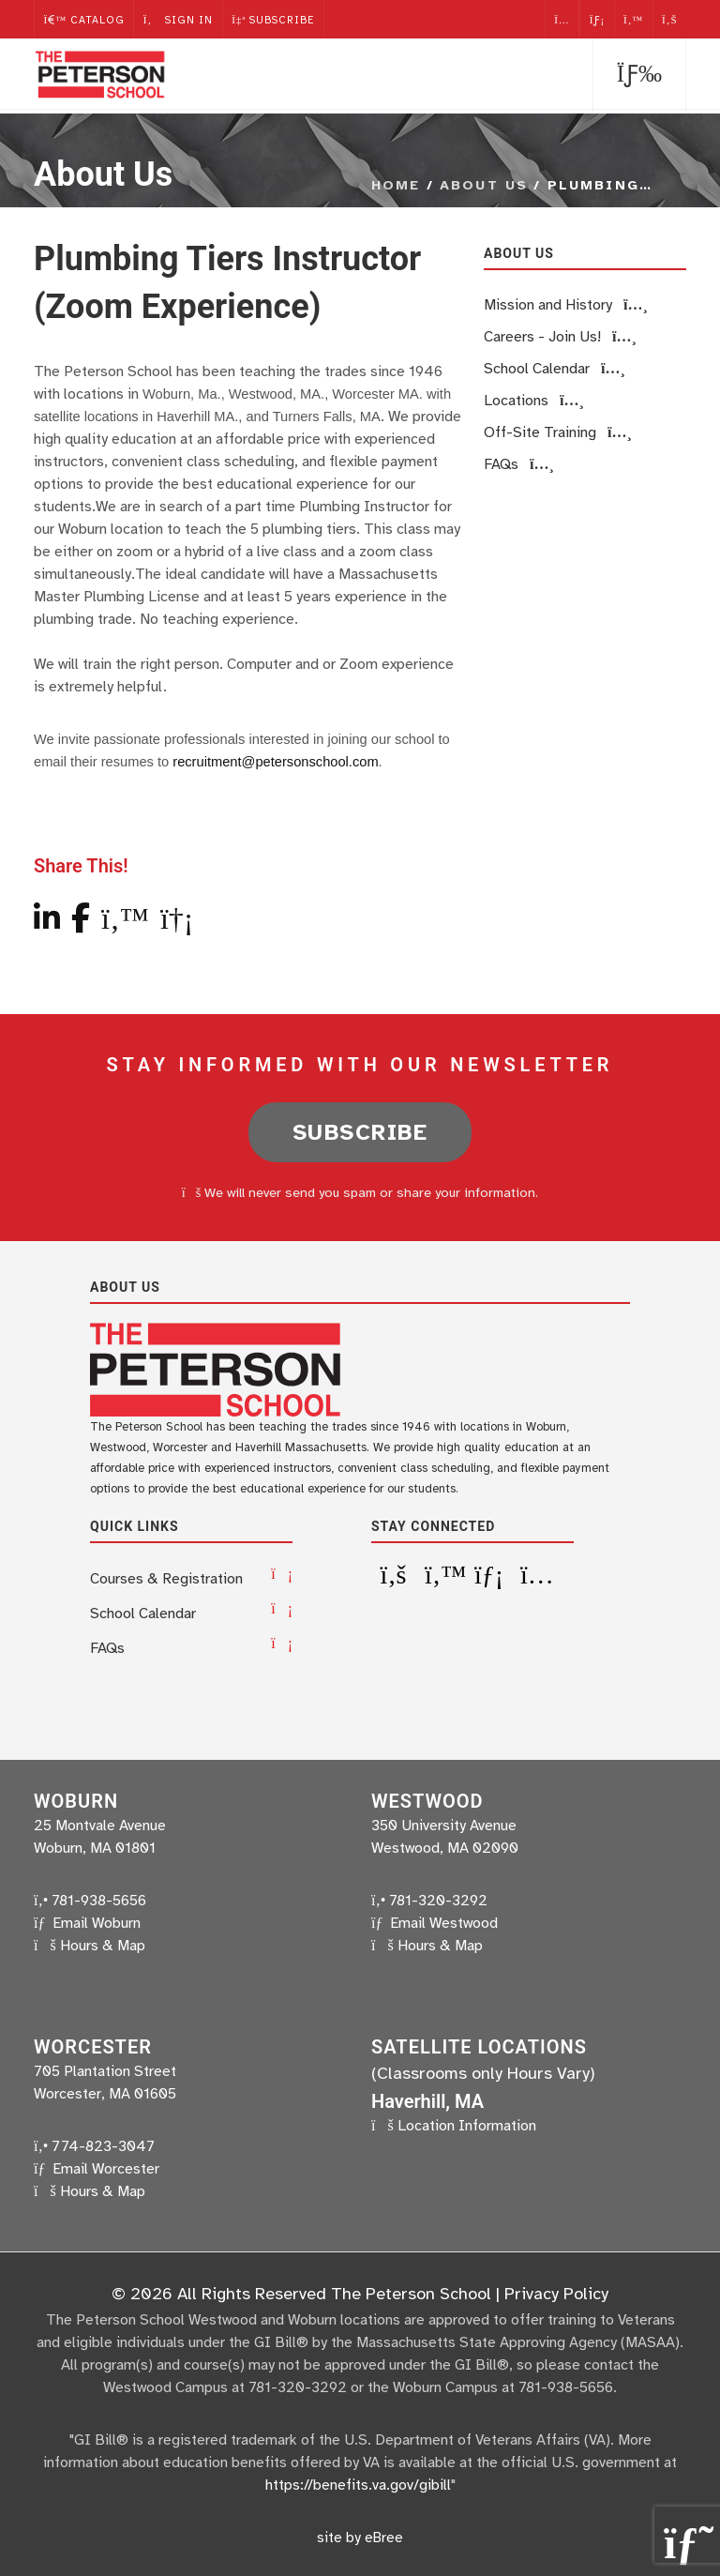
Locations (534, 400)
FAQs (519, 464)
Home (396, 184)
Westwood (427, 1800)
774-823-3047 (94, 2145)
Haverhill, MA (427, 2100)
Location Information (467, 2124)
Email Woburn (96, 1922)
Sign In (179, 18)
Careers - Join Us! (560, 336)
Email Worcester (105, 2168)
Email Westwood (444, 1922)
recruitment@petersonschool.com (273, 761)
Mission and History (566, 304)
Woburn (76, 1800)
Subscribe (275, 18)
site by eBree (360, 2536)
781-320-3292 (429, 1899)
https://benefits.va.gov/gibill (358, 2484)
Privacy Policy (556, 2292)
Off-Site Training (558, 432)
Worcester (93, 2046)
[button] (639, 76)
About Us (484, 184)
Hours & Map (102, 1944)
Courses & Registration (166, 1577)
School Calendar (554, 368)
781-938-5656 (90, 1899)
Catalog (84, 18)
